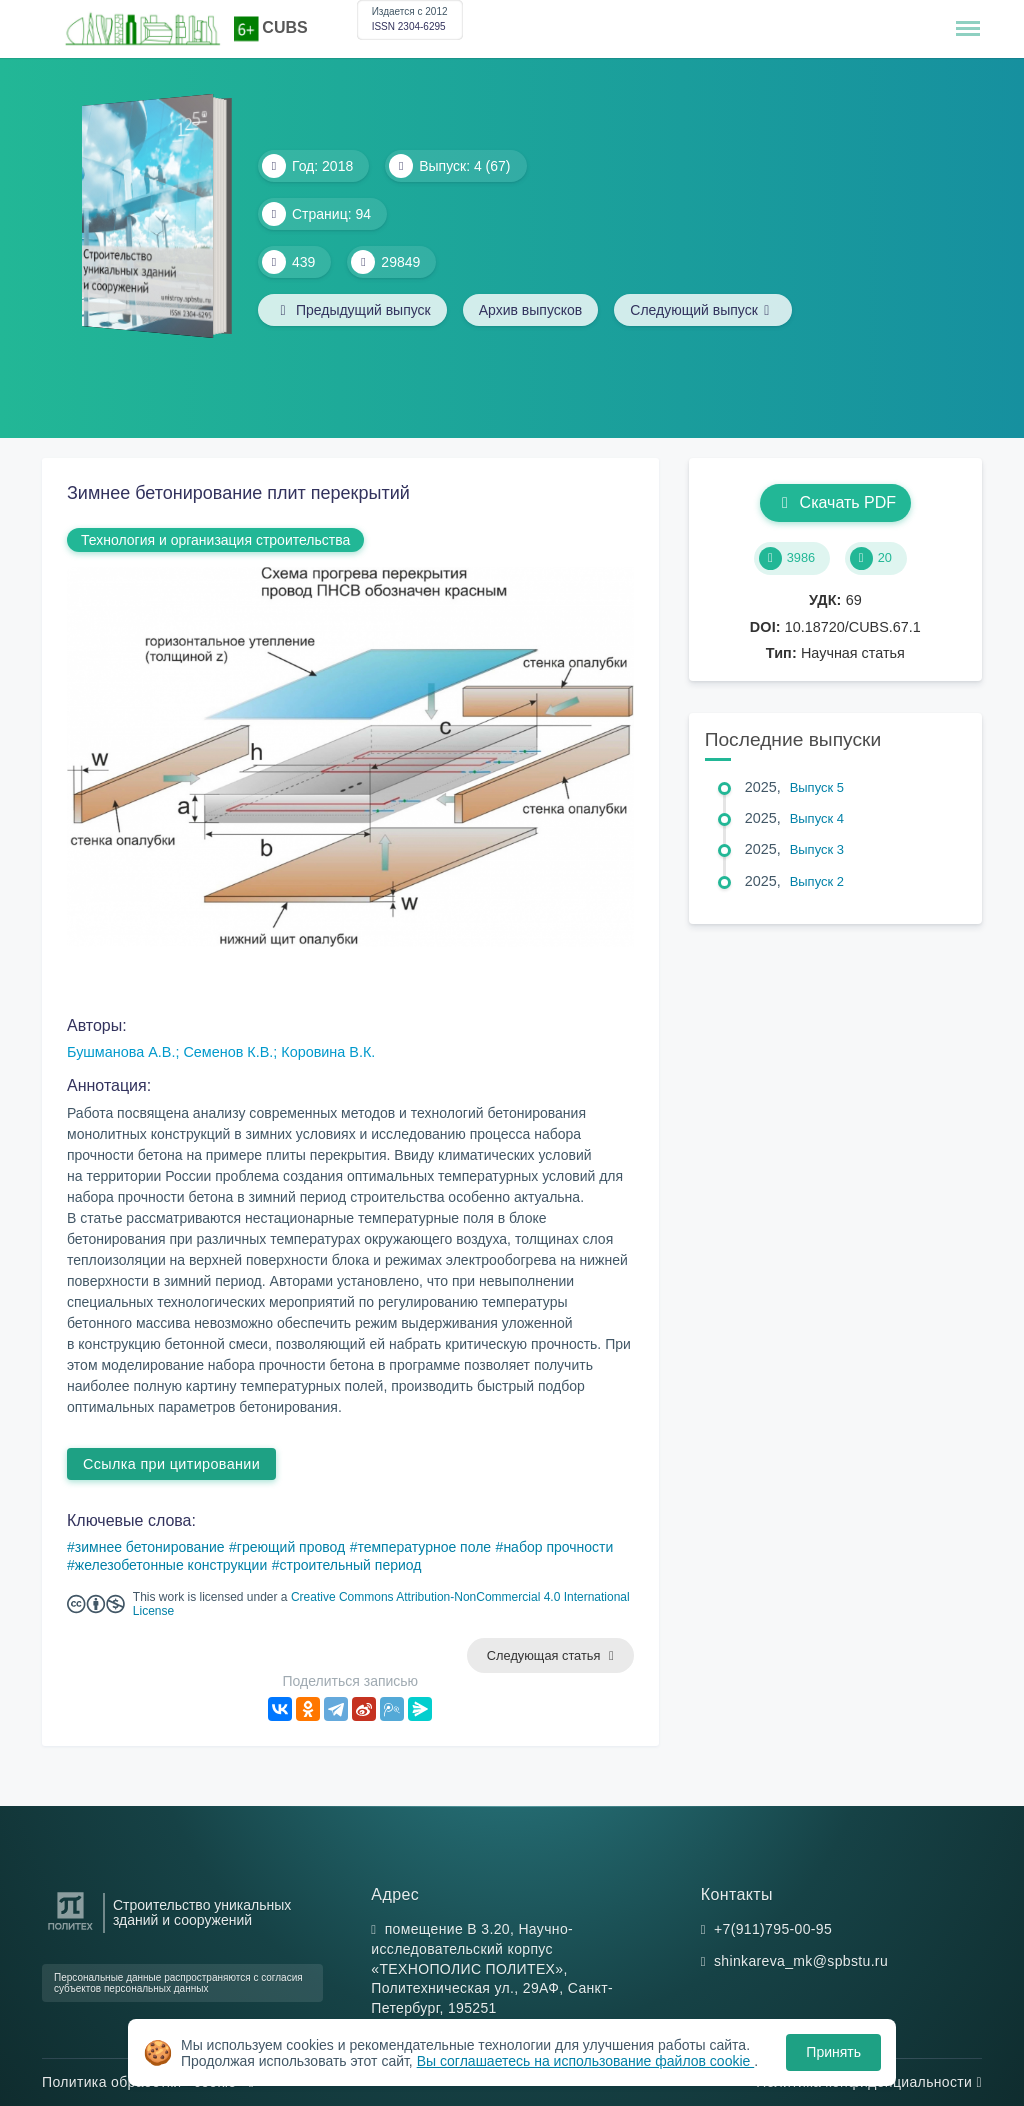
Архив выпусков (531, 310)
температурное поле (424, 1547)
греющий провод (291, 1547)
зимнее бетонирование (150, 1547)
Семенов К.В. (228, 1052)
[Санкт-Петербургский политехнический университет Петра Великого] (70, 1930)
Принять (833, 2052)
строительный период (350, 1565)
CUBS (284, 27)
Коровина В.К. (328, 1052)
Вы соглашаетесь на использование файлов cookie (586, 2061)
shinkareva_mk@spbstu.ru (801, 1961)
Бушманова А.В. (121, 1052)
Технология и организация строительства (215, 540)
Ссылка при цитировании (171, 1464)
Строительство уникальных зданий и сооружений (202, 1913)
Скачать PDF (835, 502)
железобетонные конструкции (171, 1565)
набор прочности (558, 1547)
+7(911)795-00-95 (773, 1929)
